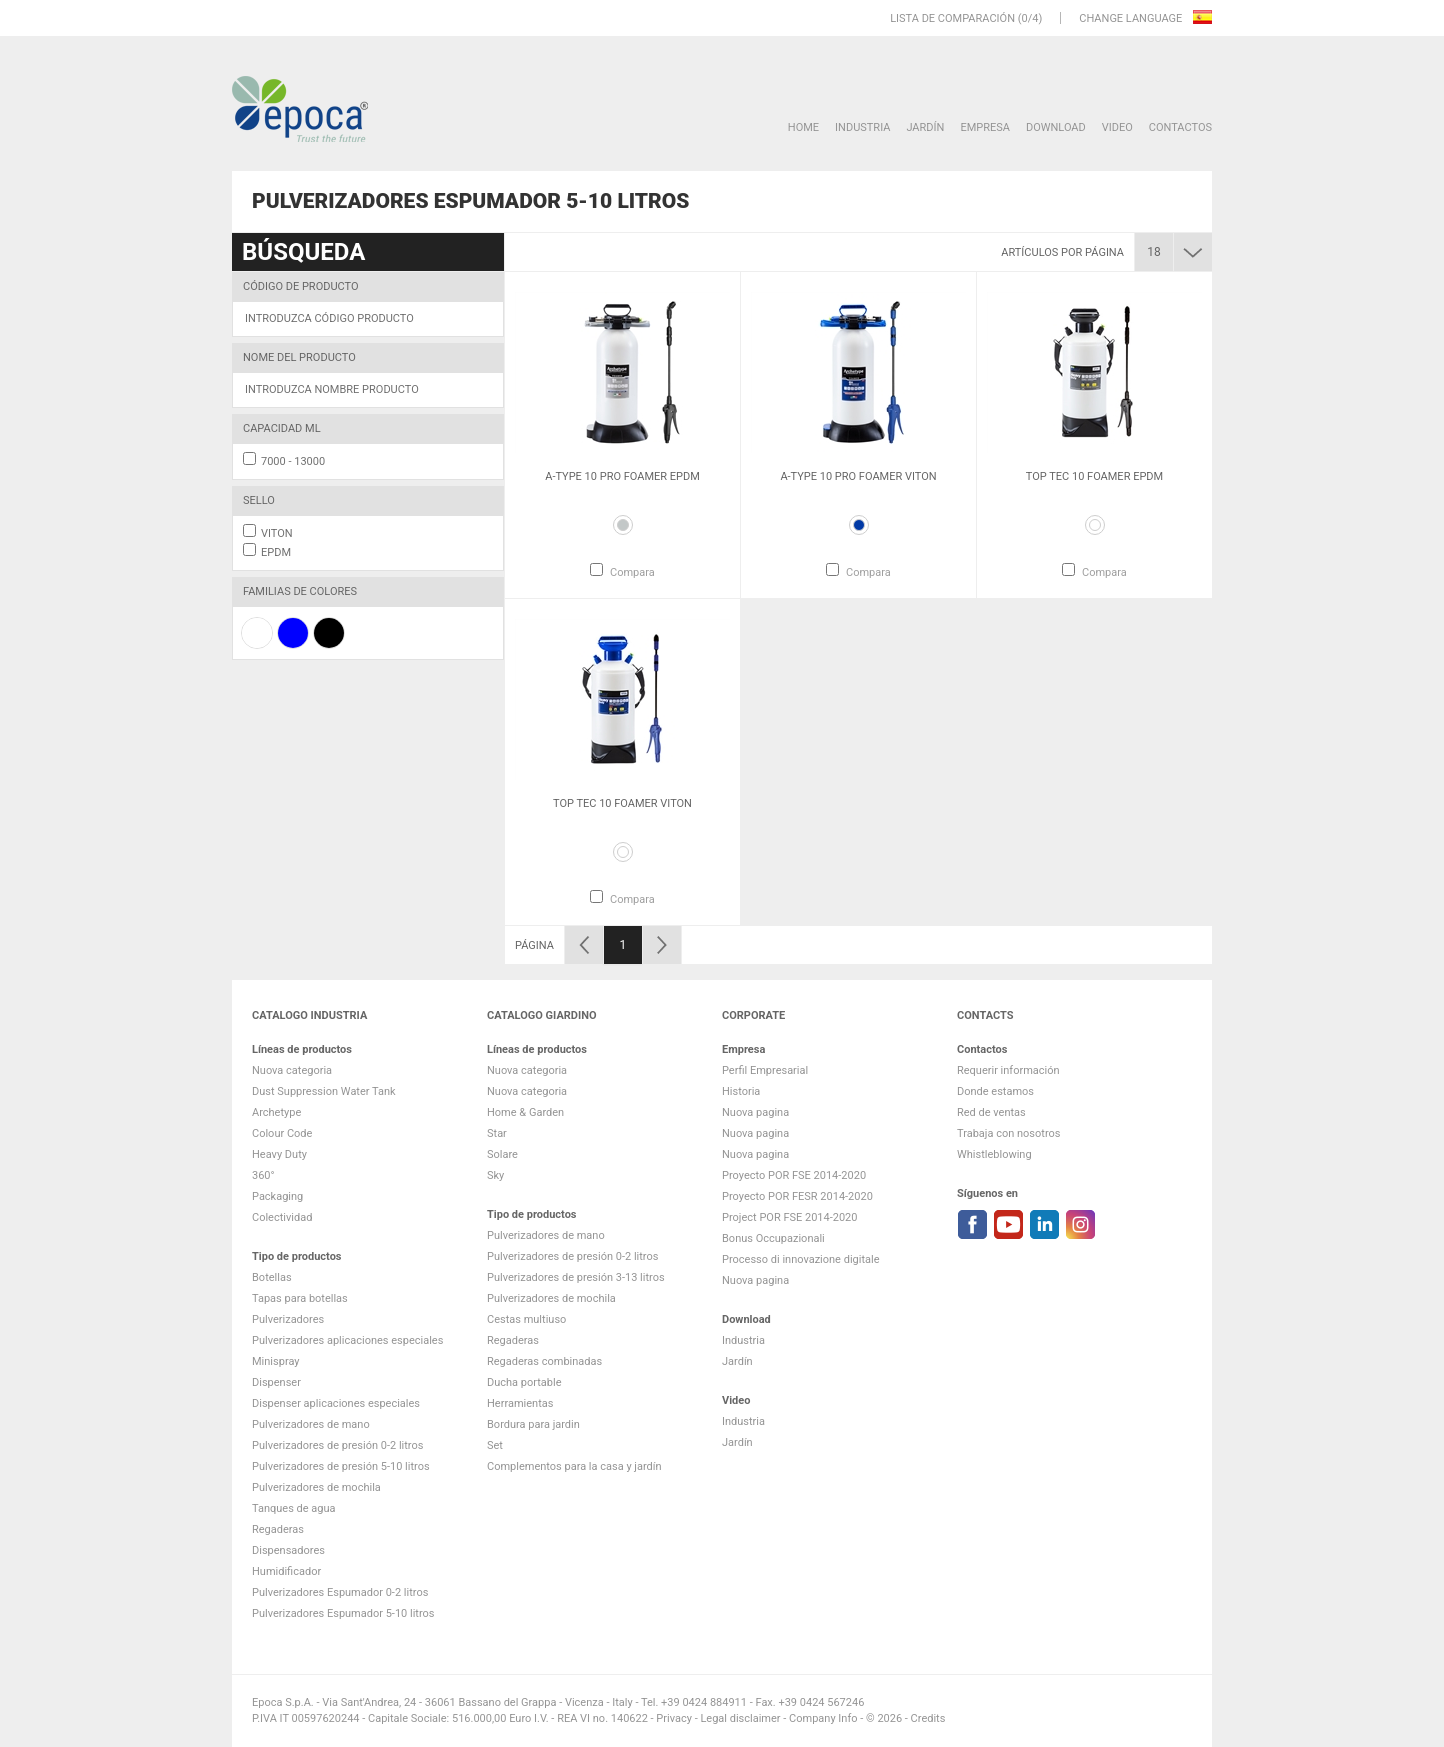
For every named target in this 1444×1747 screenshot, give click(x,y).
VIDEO (1117, 127)
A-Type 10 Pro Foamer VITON (858, 476)
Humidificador (286, 1571)
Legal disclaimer (740, 1718)
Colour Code (282, 1133)
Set (495, 1445)
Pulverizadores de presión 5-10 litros (341, 1466)
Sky (495, 1175)
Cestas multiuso (526, 1319)
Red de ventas (991, 1112)
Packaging (277, 1196)
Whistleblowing (994, 1154)
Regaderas (278, 1529)
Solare (502, 1154)
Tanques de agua (294, 1508)
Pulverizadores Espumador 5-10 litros (343, 1613)
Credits (928, 1718)
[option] (622, 435)
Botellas (272, 1277)
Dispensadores (288, 1550)
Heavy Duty (279, 1154)
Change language (1132, 18)
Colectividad (282, 1217)
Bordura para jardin (533, 1424)
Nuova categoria (292, 1070)
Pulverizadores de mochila (316, 1487)
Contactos (1180, 127)
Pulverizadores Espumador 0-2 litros (340, 1592)
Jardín (925, 127)
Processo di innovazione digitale (801, 1259)
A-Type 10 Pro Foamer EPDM (622, 476)
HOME (803, 127)
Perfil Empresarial (765, 1070)
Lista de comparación (952, 18)
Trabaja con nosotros (1008, 1133)
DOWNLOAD (1056, 127)
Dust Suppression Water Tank (324, 1091)
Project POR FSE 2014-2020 (790, 1217)
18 (1154, 252)
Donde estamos (995, 1091)
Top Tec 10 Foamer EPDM (1094, 476)
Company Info (823, 1718)
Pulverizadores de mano (311, 1424)
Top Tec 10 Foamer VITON (622, 803)
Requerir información (1008, 1070)
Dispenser (276, 1382)
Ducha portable (524, 1382)
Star (497, 1133)
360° (263, 1175)
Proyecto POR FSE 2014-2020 (794, 1175)
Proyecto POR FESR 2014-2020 (797, 1196)
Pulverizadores (288, 1319)
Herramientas (520, 1403)
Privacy (674, 1718)
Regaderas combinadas (544, 1361)
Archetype (276, 1112)
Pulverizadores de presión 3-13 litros (576, 1277)
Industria (862, 127)
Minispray (276, 1361)
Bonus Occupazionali (773, 1238)
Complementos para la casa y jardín (574, 1466)
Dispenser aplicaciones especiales (336, 1403)
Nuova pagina (755, 1112)
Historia (741, 1091)
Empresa (985, 127)
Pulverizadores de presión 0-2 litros (337, 1445)
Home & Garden (525, 1112)
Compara (632, 572)
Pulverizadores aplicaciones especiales (347, 1340)
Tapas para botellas (300, 1298)
